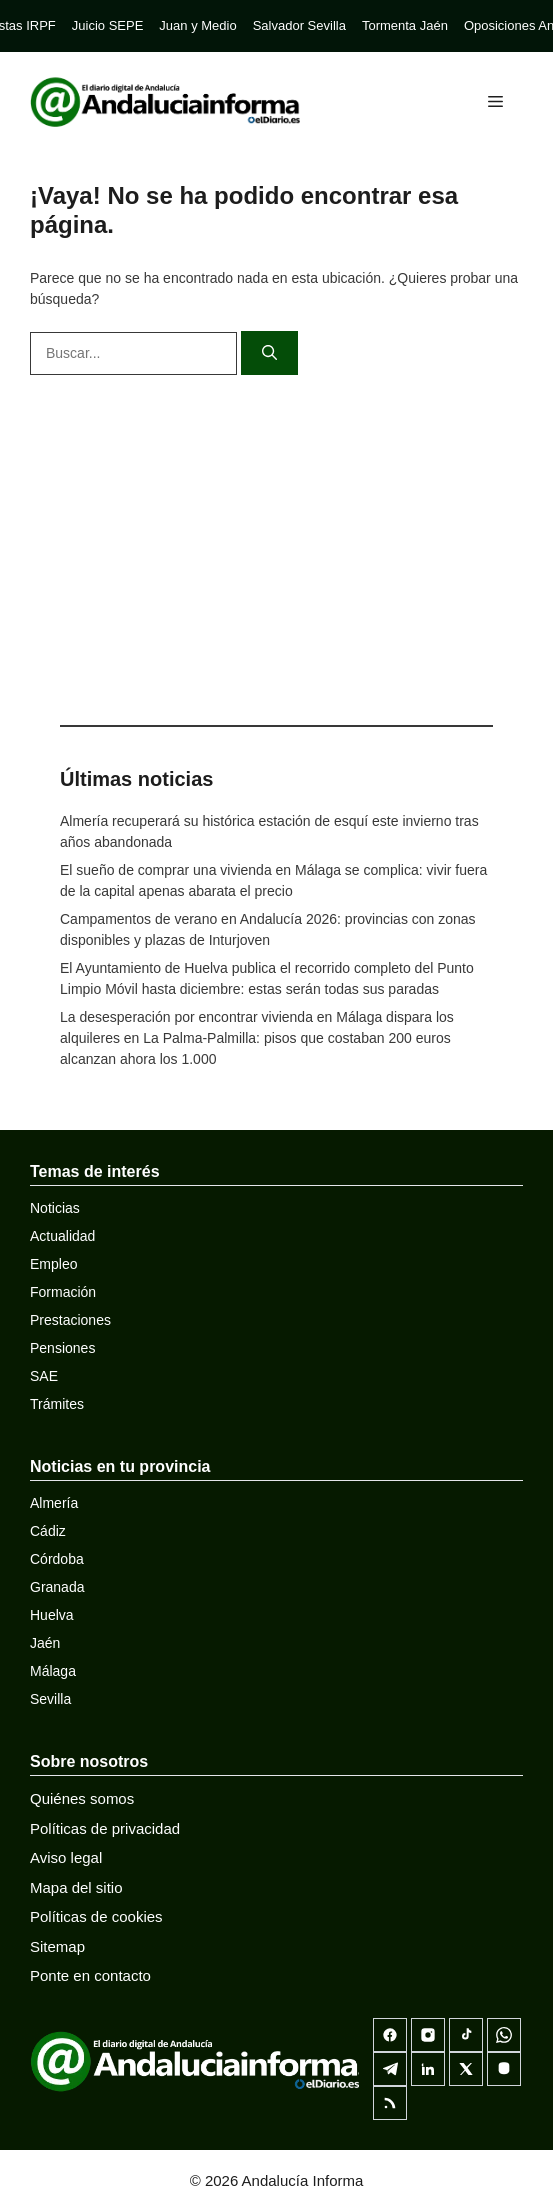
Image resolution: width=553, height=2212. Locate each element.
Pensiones (62, 1348)
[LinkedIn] (428, 2069)
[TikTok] (466, 2035)
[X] (466, 2069)
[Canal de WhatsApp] (504, 2035)
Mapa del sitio (76, 1887)
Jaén (45, 1643)
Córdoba (57, 1559)
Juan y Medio (197, 25)
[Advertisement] (276, 545)
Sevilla (50, 1699)
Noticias (55, 1208)
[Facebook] (390, 2035)
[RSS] (390, 2103)
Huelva (52, 1615)
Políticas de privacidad (105, 1828)
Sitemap (57, 1946)
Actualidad (62, 1236)
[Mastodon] (504, 2069)
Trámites (57, 1404)
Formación (63, 1292)
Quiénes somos (82, 1798)
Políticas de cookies (96, 1916)
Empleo (53, 1264)
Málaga (53, 1671)
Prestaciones (70, 1320)
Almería (54, 1503)
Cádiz (48, 1531)
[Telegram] (390, 2069)
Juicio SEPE (108, 25)
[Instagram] (428, 2035)
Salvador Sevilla (299, 25)
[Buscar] (269, 353)
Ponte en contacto (90, 1975)
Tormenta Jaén (405, 25)
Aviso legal (66, 1857)
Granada (57, 1587)
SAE (44, 1376)
